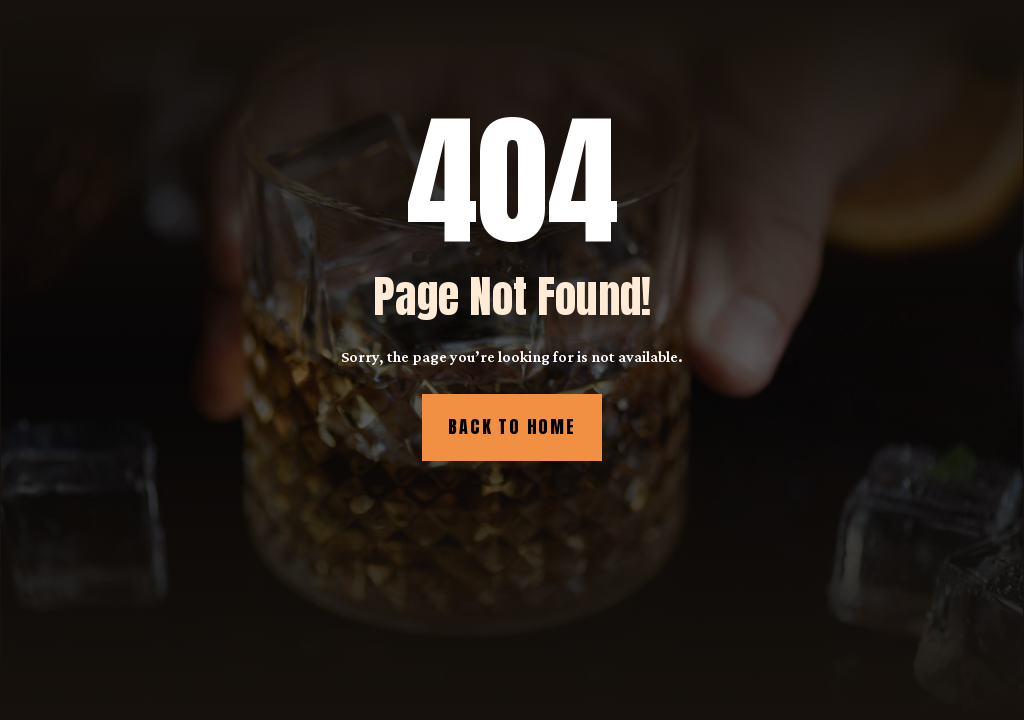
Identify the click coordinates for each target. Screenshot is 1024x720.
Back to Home (512, 426)
